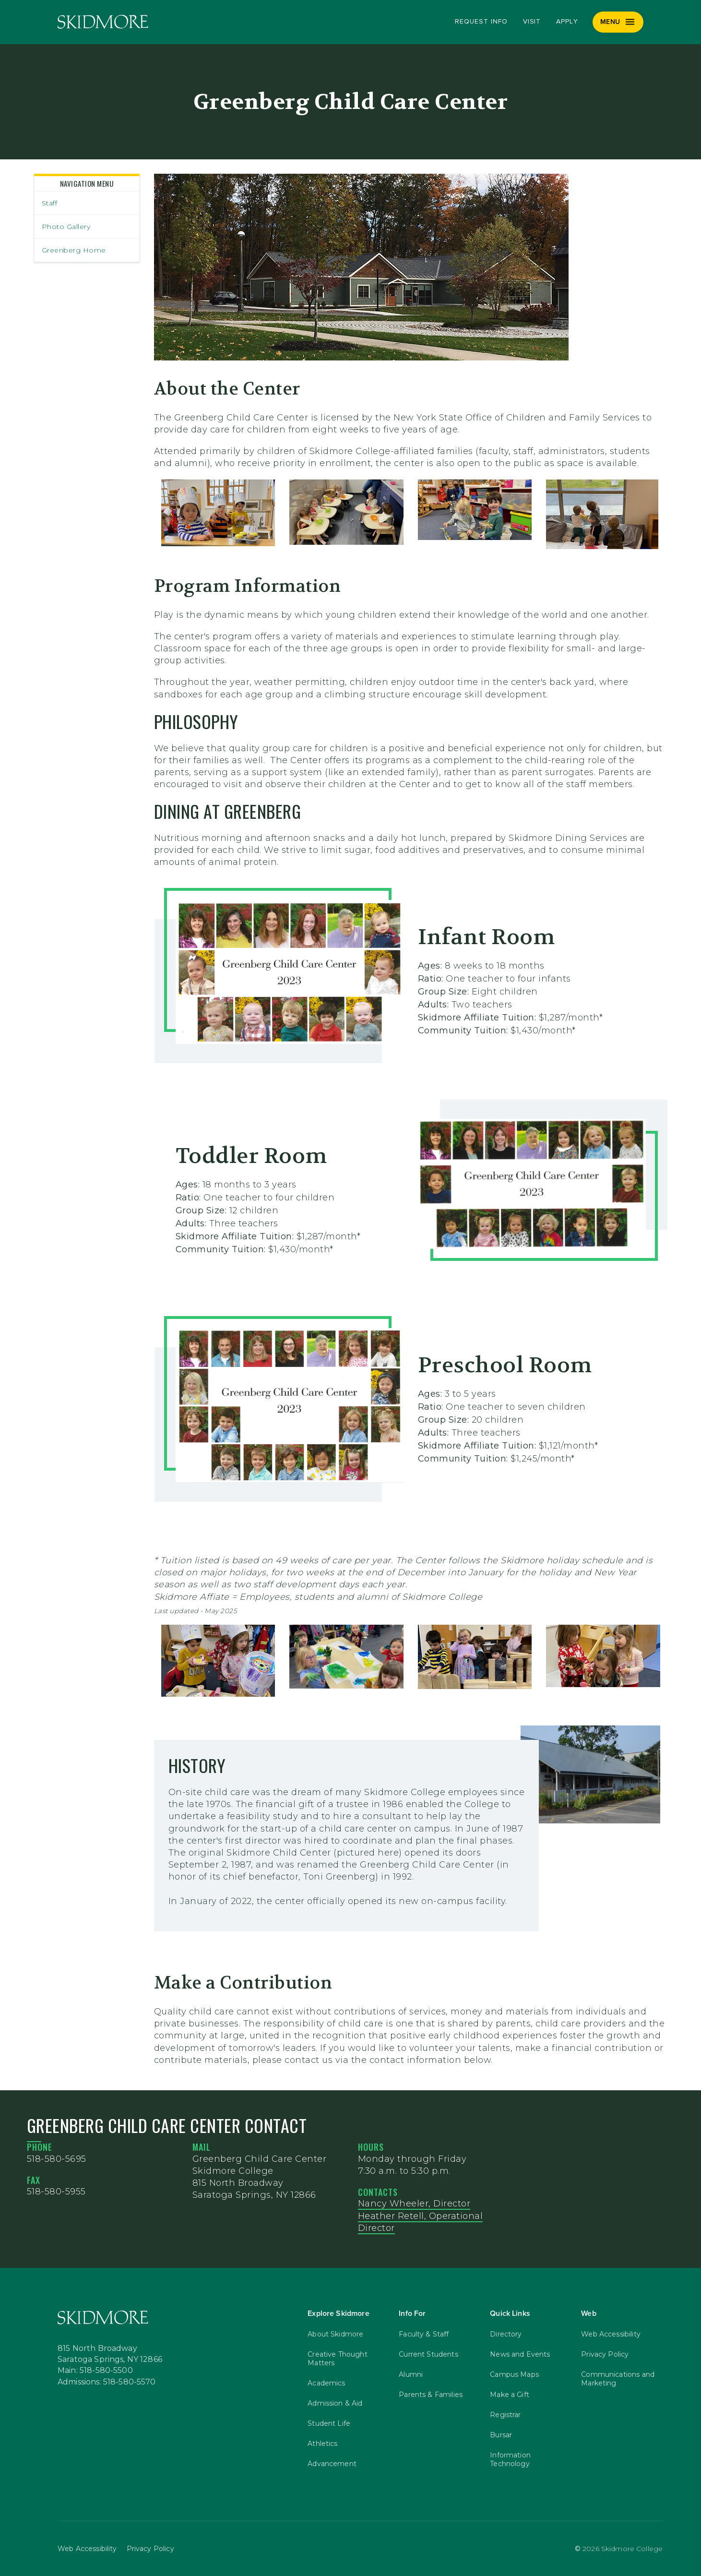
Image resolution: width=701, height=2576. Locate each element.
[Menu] (618, 22)
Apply (567, 21)
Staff (50, 203)
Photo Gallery (66, 226)
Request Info (481, 21)
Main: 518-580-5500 (95, 2370)
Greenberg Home (74, 250)
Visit (532, 21)
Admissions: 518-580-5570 (107, 2382)
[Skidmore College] (103, 22)
